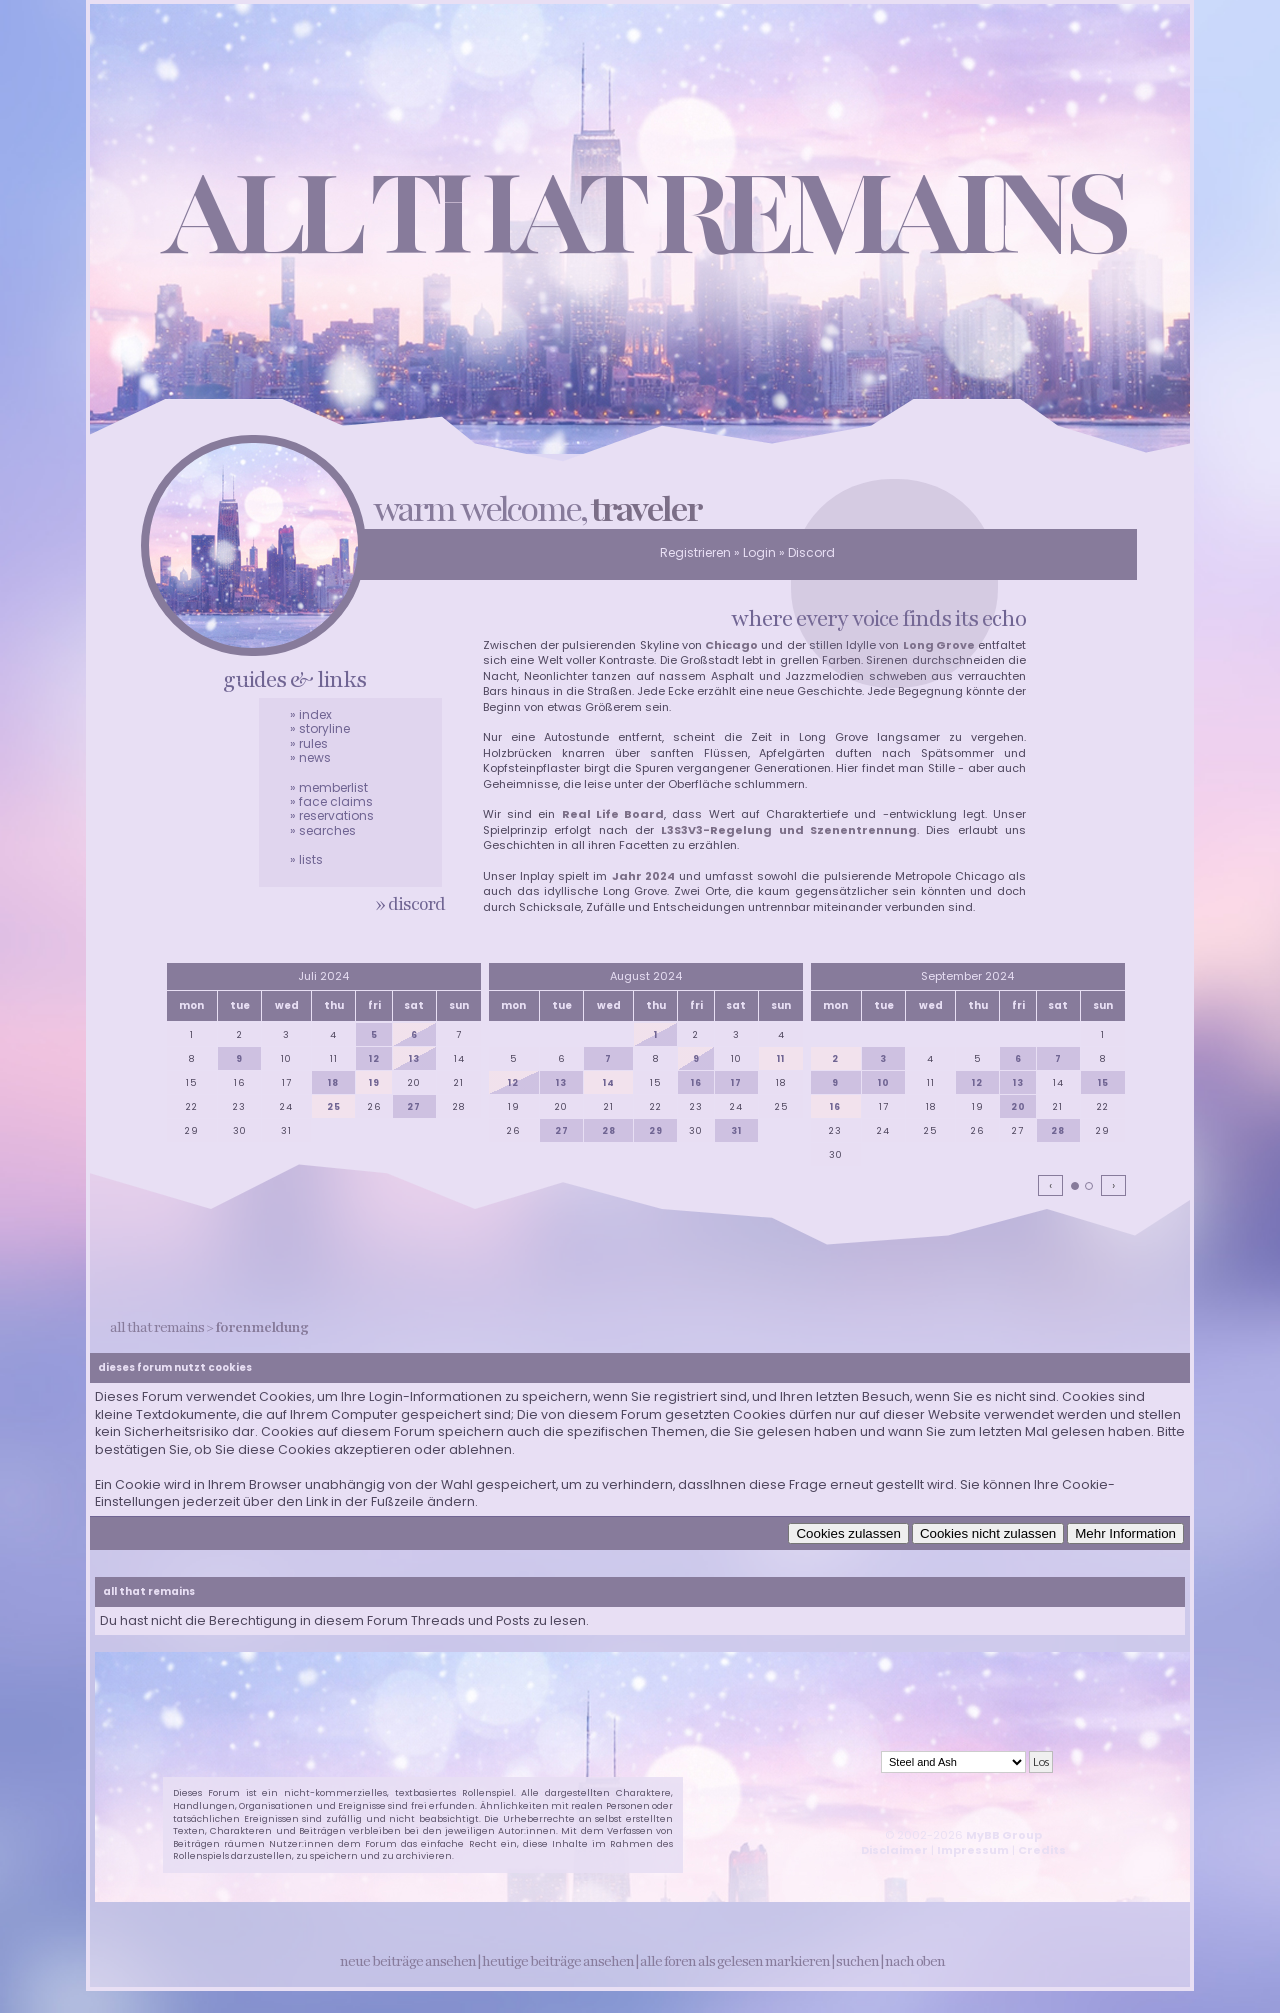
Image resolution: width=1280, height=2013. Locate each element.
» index (311, 714)
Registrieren (695, 552)
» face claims (331, 801)
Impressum (973, 1850)
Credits (1042, 1850)
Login (759, 552)
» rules (309, 743)
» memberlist (329, 787)
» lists (306, 859)
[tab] (1075, 1186)
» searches (323, 830)
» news (310, 757)
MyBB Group (1004, 1835)
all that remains (157, 1327)
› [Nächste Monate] (1113, 1185)
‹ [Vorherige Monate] (1050, 1185)
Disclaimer (894, 1850)
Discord (811, 552)
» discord (410, 904)
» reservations (332, 815)
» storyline (320, 728)
